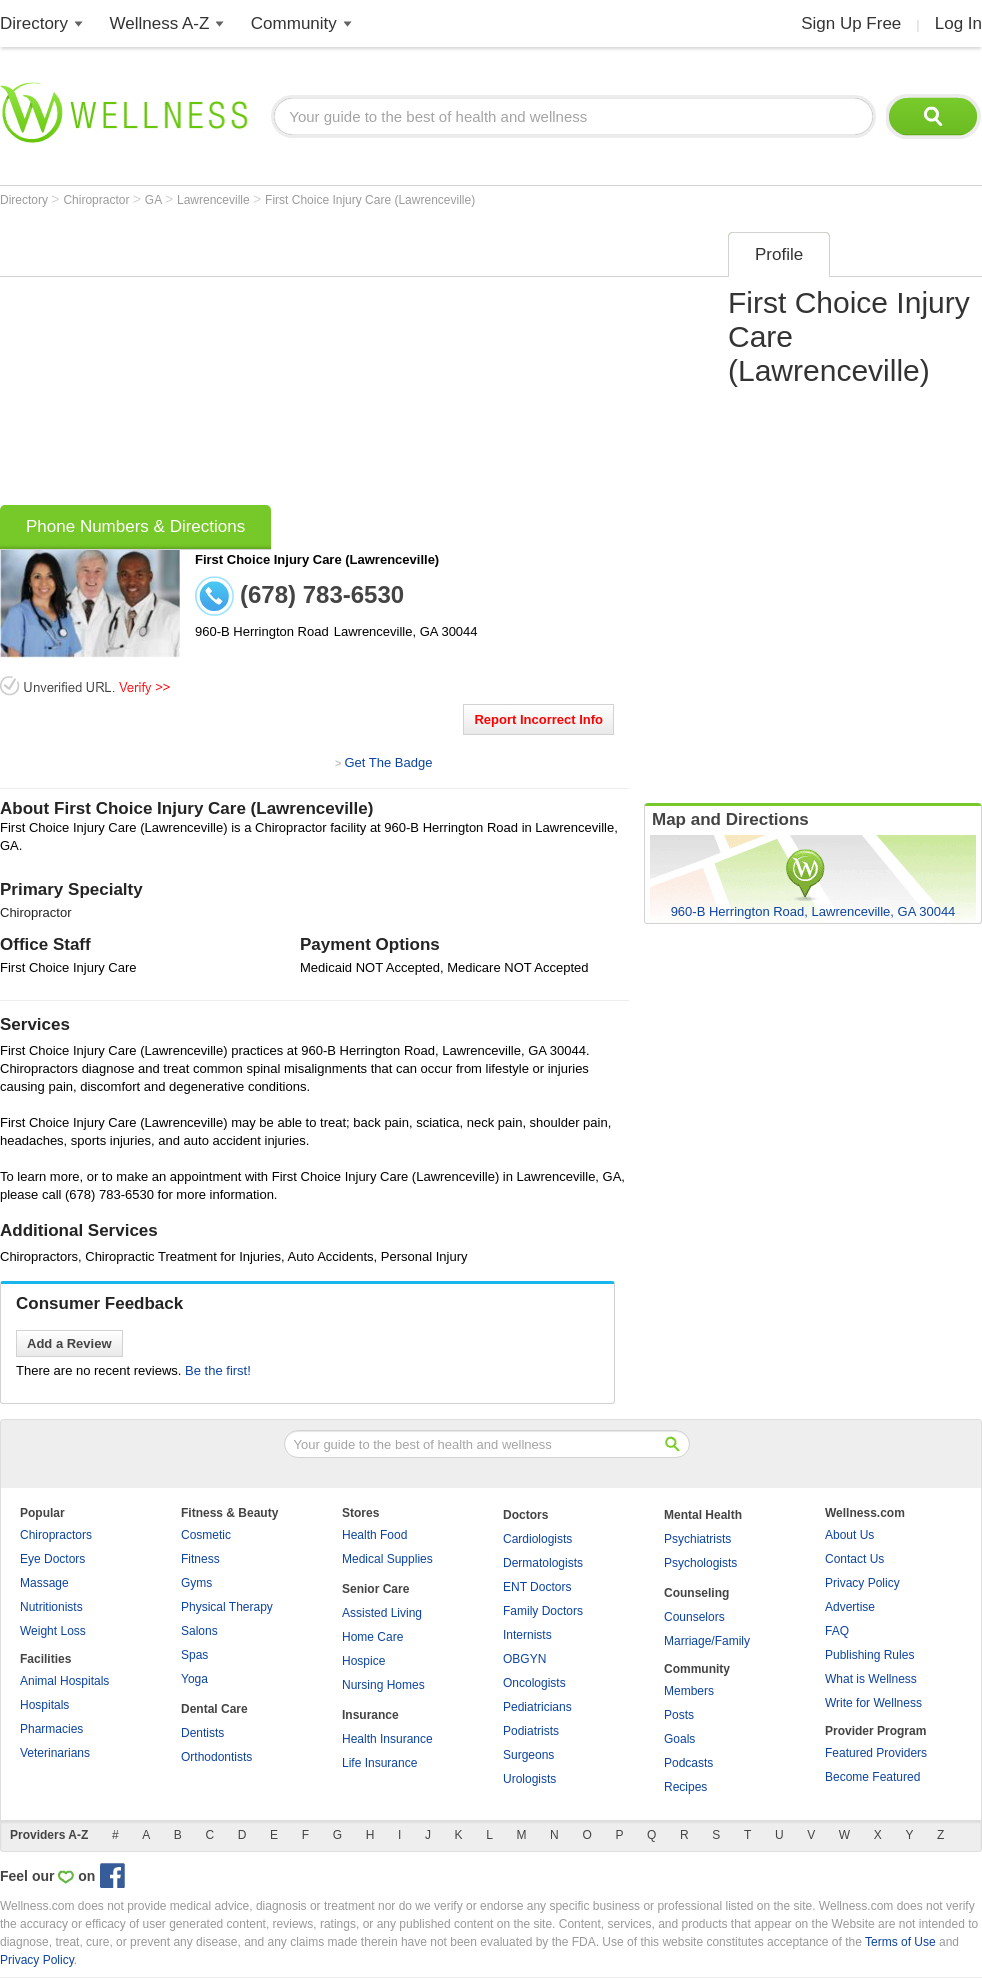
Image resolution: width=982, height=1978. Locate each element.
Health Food (374, 1535)
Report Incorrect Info (538, 719)
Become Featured (872, 1777)
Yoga (194, 1679)
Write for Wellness (873, 1703)
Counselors (694, 1617)
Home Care (372, 1637)
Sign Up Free (851, 23)
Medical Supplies (387, 1559)
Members (689, 1691)
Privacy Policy (862, 1583)
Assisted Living (382, 1613)
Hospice (363, 1661)
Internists (527, 1635)
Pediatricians (537, 1707)
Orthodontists (216, 1757)
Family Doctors (543, 1611)
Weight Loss (53, 1631)
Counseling (696, 1593)
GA (155, 200)
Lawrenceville (215, 200)
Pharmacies (51, 1729)
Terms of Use (900, 1942)
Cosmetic (206, 1535)
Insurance (370, 1715)
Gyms (196, 1583)
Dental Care (214, 1709)
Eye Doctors (52, 1559)
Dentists (202, 1733)
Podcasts (688, 1763)
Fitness (200, 1559)
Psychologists (700, 1563)
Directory (34, 23)
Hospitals (44, 1705)
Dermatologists (543, 1563)
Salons (199, 1631)
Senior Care (375, 1589)
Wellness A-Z (160, 23)
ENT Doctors (537, 1587)
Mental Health (703, 1515)
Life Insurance (379, 1763)
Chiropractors (56, 1535)
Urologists (529, 1779)
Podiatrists (531, 1731)
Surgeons (528, 1755)
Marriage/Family (707, 1641)
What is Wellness (871, 1679)
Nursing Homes (383, 1685)
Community (294, 23)
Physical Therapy (227, 1607)
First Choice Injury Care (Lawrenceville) (370, 200)
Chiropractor (97, 200)
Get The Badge (388, 762)
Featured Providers (876, 1753)
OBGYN (524, 1659)
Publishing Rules (869, 1655)
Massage (44, 1583)
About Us (849, 1535)
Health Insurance (387, 1739)
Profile (779, 254)
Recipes (685, 1787)
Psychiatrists (697, 1539)
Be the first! (218, 1370)
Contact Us (854, 1559)
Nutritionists (51, 1607)
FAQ (837, 1631)
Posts (679, 1715)
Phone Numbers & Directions (135, 526)
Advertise (850, 1607)
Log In (958, 23)
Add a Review (69, 1343)
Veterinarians (55, 1753)
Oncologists (534, 1683)
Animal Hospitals (64, 1681)
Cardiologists (537, 1539)
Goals (679, 1739)
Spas (194, 1655)
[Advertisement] (320, 362)
